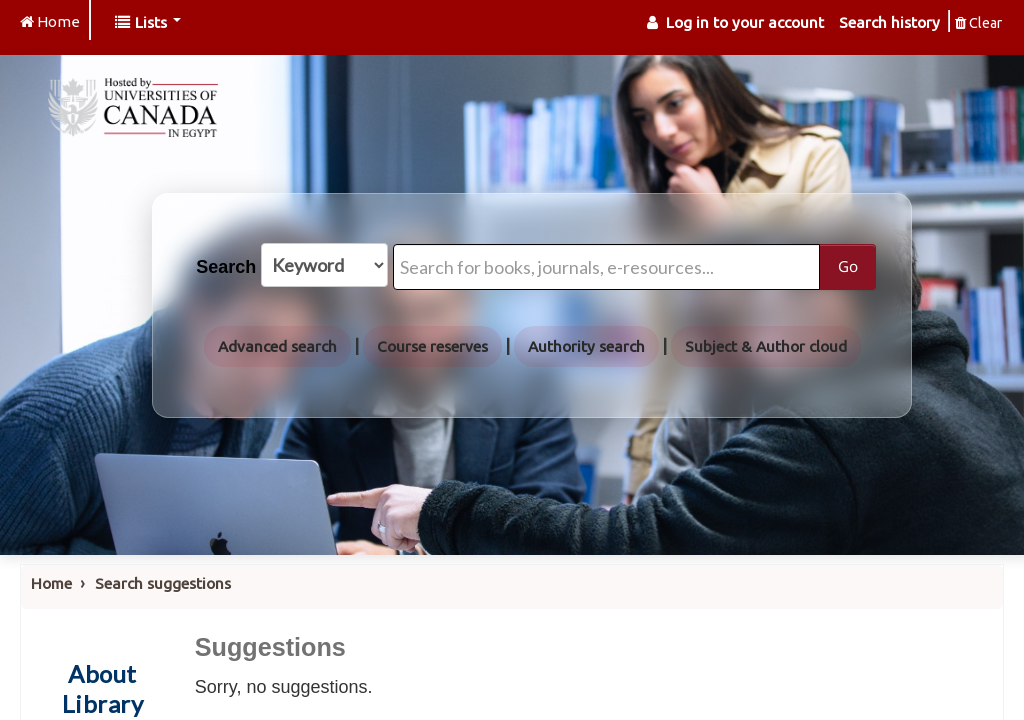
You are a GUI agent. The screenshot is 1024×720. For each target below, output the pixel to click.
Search (226, 267)
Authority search (586, 346)
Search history (889, 22)
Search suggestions (163, 583)
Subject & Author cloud (766, 346)
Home (51, 583)
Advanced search (277, 346)
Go (848, 266)
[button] (148, 22)
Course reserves (432, 346)
